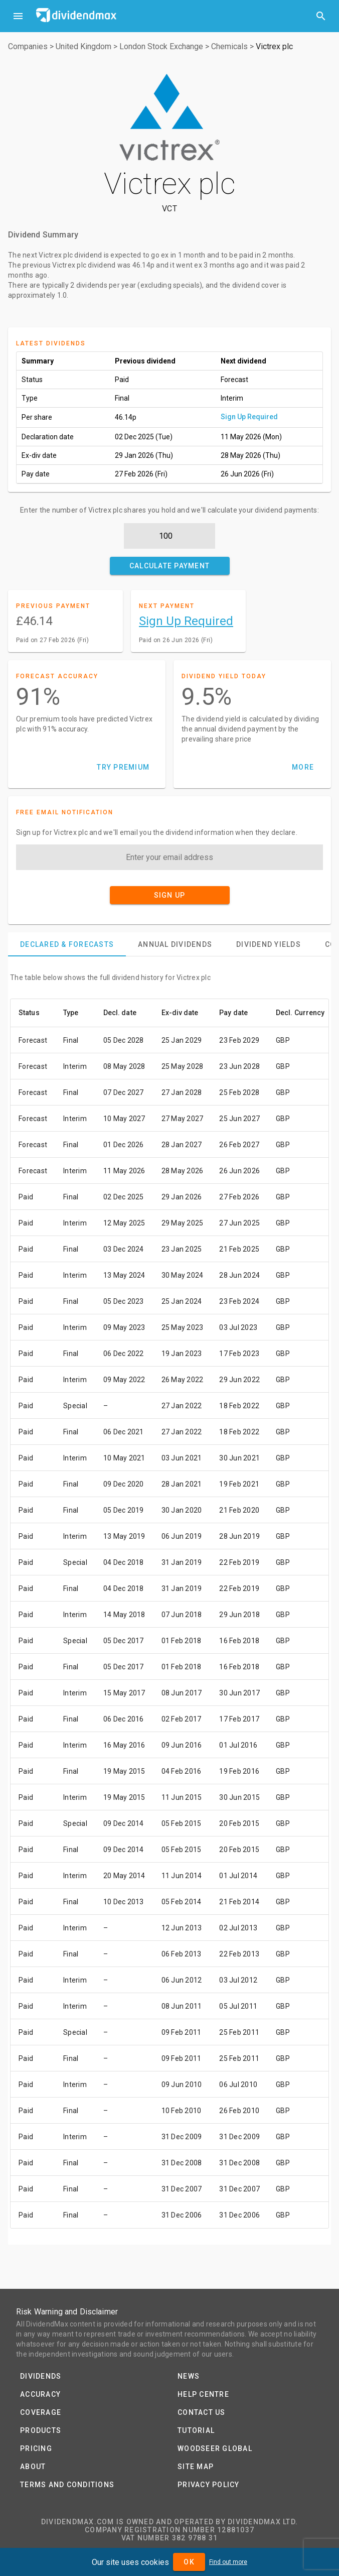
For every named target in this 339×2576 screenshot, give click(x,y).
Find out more (228, 2561)
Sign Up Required (249, 417)
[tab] (67, 944)
